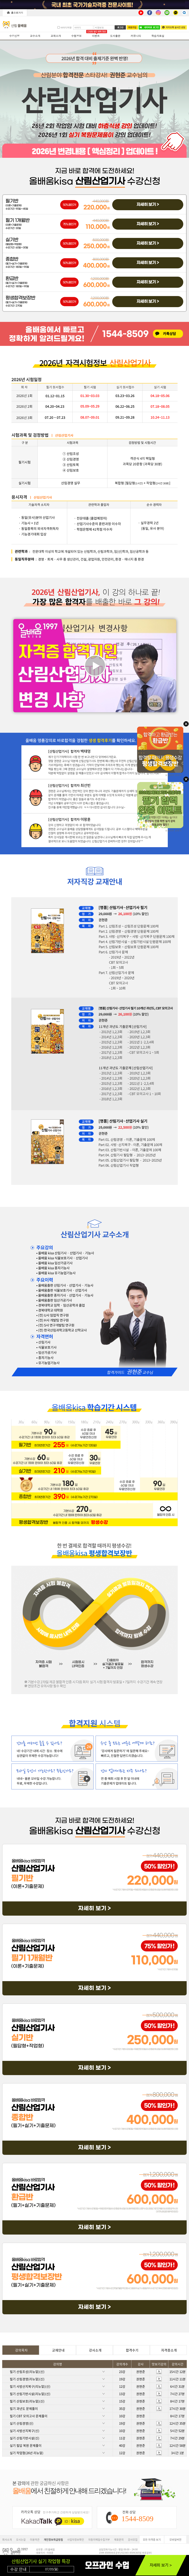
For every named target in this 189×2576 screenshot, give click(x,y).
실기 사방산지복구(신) (61, 2430)
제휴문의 (119, 2539)
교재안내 (58, 2350)
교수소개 (35, 36)
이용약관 (34, 2539)
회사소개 (7, 2539)
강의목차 (21, 2350)
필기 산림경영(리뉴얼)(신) (61, 2379)
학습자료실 (157, 36)
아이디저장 (66, 27)
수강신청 (14, 36)
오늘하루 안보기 (173, 775)
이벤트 (96, 36)
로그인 (120, 27)
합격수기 (131, 2350)
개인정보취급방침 (53, 2539)
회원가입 (132, 27)
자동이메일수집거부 (99, 2539)
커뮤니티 (136, 36)
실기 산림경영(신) (61, 2423)
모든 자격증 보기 (152, 2539)
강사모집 (133, 2539)
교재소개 (56, 36)
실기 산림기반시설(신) (61, 2438)
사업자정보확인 (75, 2539)
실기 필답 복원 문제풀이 (61, 2445)
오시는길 (21, 2539)
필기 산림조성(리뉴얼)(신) (61, 2371)
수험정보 (76, 36)
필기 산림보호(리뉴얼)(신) (61, 2401)
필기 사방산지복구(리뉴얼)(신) (61, 2386)
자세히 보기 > (148, 204)
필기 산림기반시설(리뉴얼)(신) (61, 2393)
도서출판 (115, 36)
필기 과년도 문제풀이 (61, 2408)
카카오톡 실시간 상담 (174, 27)
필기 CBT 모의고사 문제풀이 (61, 2415)
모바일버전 (175, 2539)
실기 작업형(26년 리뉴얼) (61, 2452)
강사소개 (95, 2350)
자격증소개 (168, 2350)
